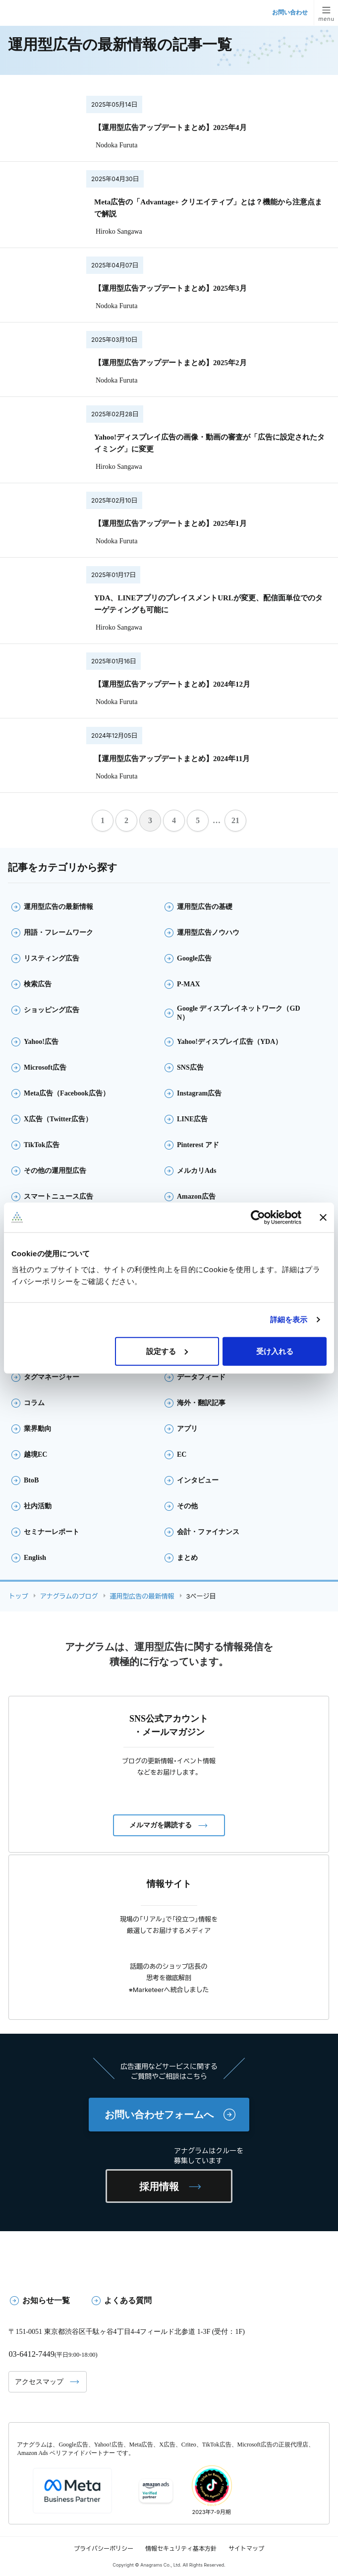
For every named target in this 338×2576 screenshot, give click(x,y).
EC (181, 1454)
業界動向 (38, 1428)
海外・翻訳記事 (201, 1403)
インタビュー (198, 1480)
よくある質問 (128, 2300)
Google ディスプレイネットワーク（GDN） (238, 1013)
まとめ (187, 1557)
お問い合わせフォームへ (159, 2114)
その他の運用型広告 (55, 1170)
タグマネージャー (51, 1377)
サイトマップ (246, 2548)
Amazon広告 (196, 1196)
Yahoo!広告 (41, 1041)
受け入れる (274, 1351)
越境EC (35, 1454)
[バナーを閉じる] (323, 1217)
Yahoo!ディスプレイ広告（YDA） (229, 1041)
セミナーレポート (51, 1532)
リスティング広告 (51, 958)
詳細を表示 (289, 1319)
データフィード (201, 1377)
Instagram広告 (199, 1093)
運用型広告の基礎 (204, 906)
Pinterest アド (198, 1145)
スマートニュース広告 (58, 1196)
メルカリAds (196, 1170)
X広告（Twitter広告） (58, 1119)
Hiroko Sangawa (119, 231)
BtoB (31, 1480)
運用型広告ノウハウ (208, 932)
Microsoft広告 (45, 1067)
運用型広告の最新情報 (58, 906)
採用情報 (159, 2186)
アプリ (187, 1428)
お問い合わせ (290, 12)
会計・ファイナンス (208, 1532)
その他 (187, 1506)
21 (235, 820)
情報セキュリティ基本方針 (181, 2548)
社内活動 (38, 1506)
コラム (34, 1403)
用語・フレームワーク (58, 932)
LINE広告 (192, 1119)
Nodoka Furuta (116, 145)
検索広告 (38, 984)
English (35, 1557)
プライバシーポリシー (103, 2548)
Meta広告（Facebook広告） (67, 1093)
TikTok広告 (41, 1145)
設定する (167, 1351)
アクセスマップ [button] (39, 2381)
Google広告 (194, 958)
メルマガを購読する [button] (160, 1825)
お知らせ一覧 (46, 2300)
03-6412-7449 (31, 2354)
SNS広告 (190, 1067)
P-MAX (188, 984)
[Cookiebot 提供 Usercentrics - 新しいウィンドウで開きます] (258, 1217)
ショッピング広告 (51, 1010)
